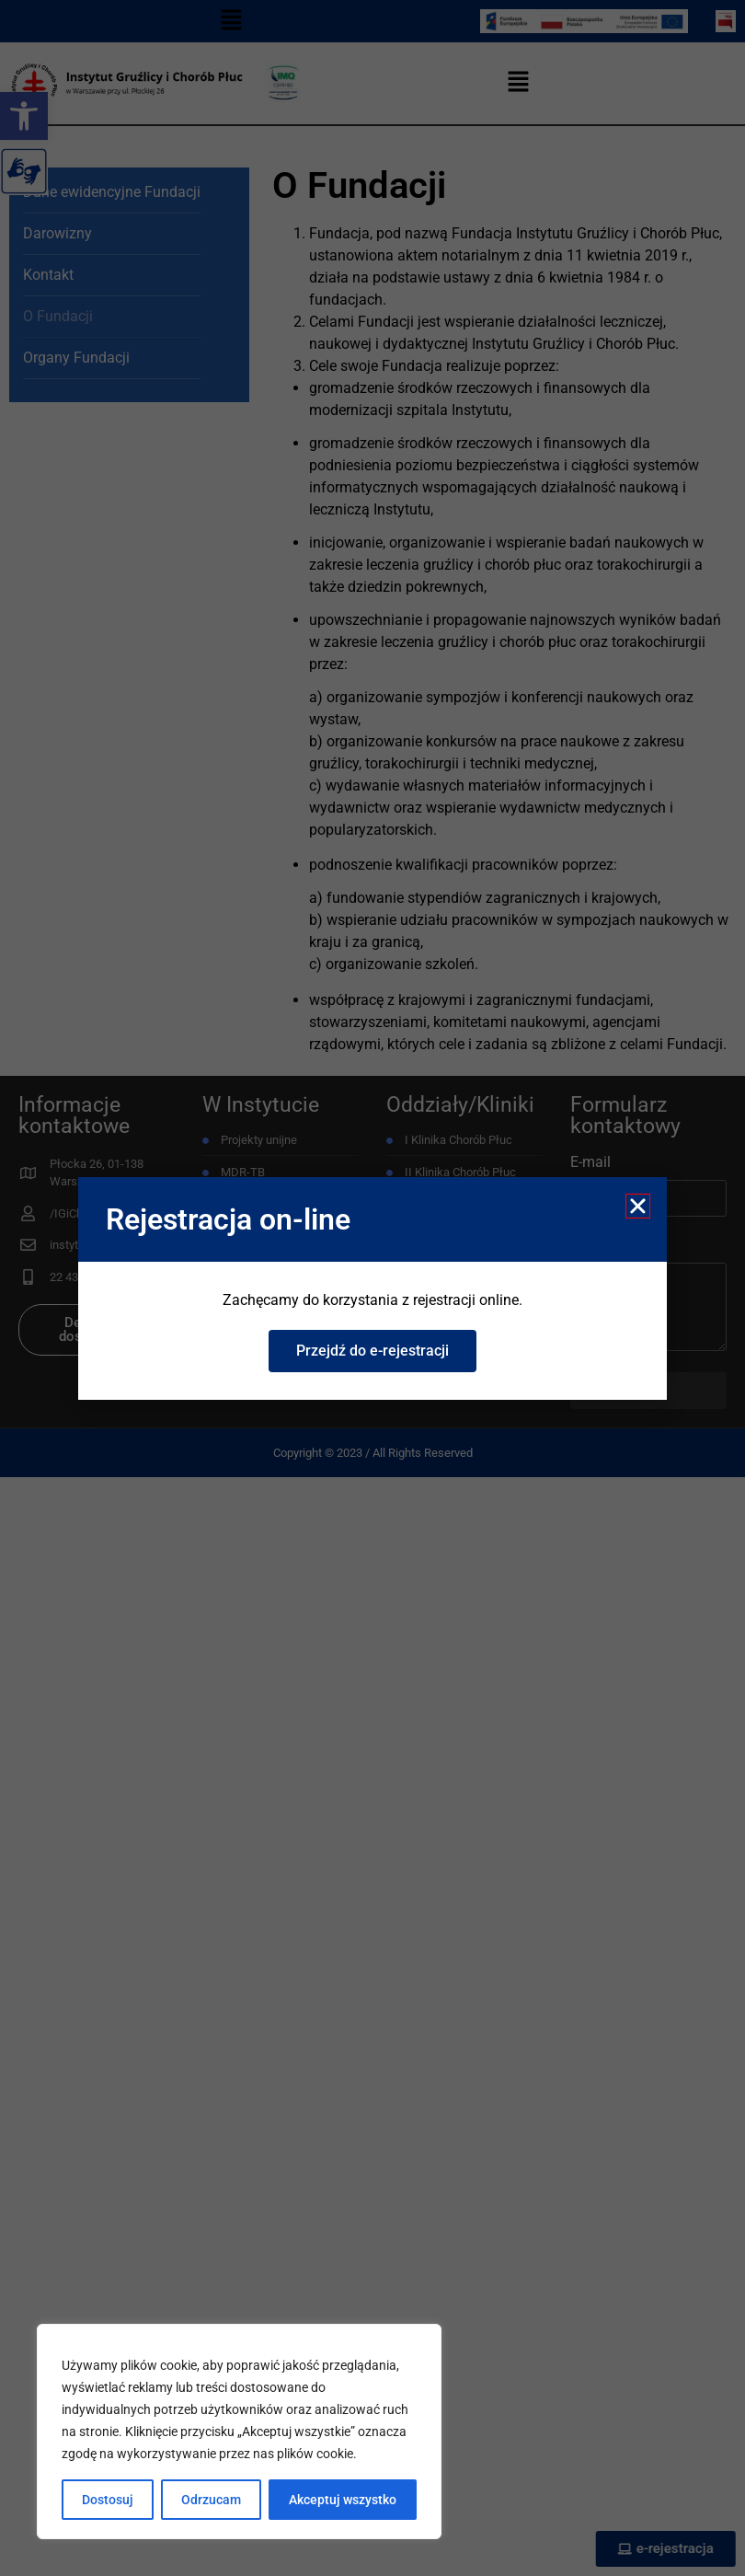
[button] (637, 1206)
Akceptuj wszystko (342, 2499)
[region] (239, 2431)
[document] (372, 1288)
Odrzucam (211, 2499)
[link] (372, 1351)
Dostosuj (107, 2499)
